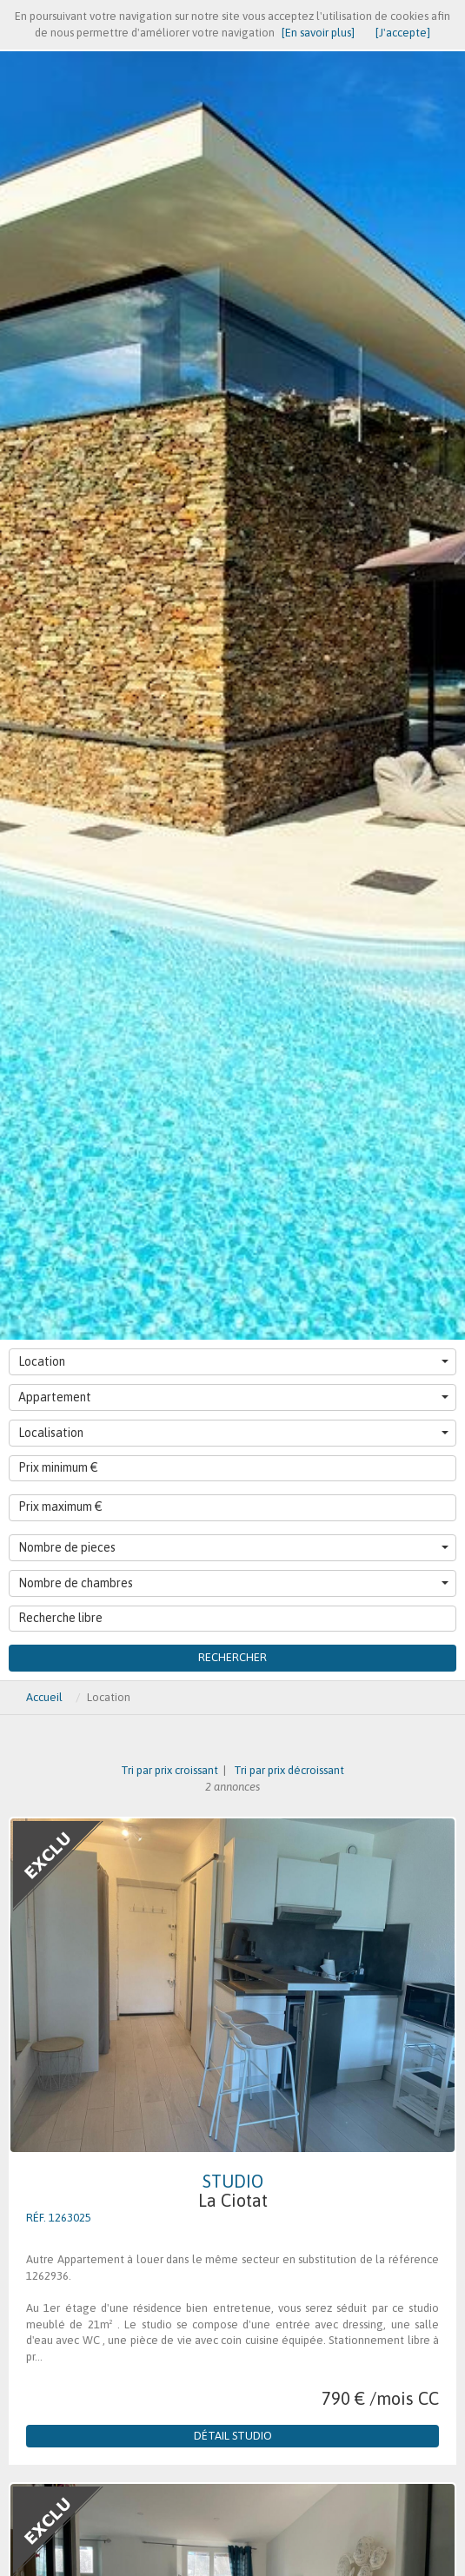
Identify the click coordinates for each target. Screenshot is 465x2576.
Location (233, 1361)
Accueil (44, 1697)
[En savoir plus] (318, 32)
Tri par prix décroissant (287, 1770)
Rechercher (232, 1657)
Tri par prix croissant (171, 1770)
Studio (232, 2190)
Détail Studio (233, 2435)
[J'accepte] (402, 32)
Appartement (233, 1397)
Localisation (233, 1433)
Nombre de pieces (233, 1547)
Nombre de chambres (233, 1583)
